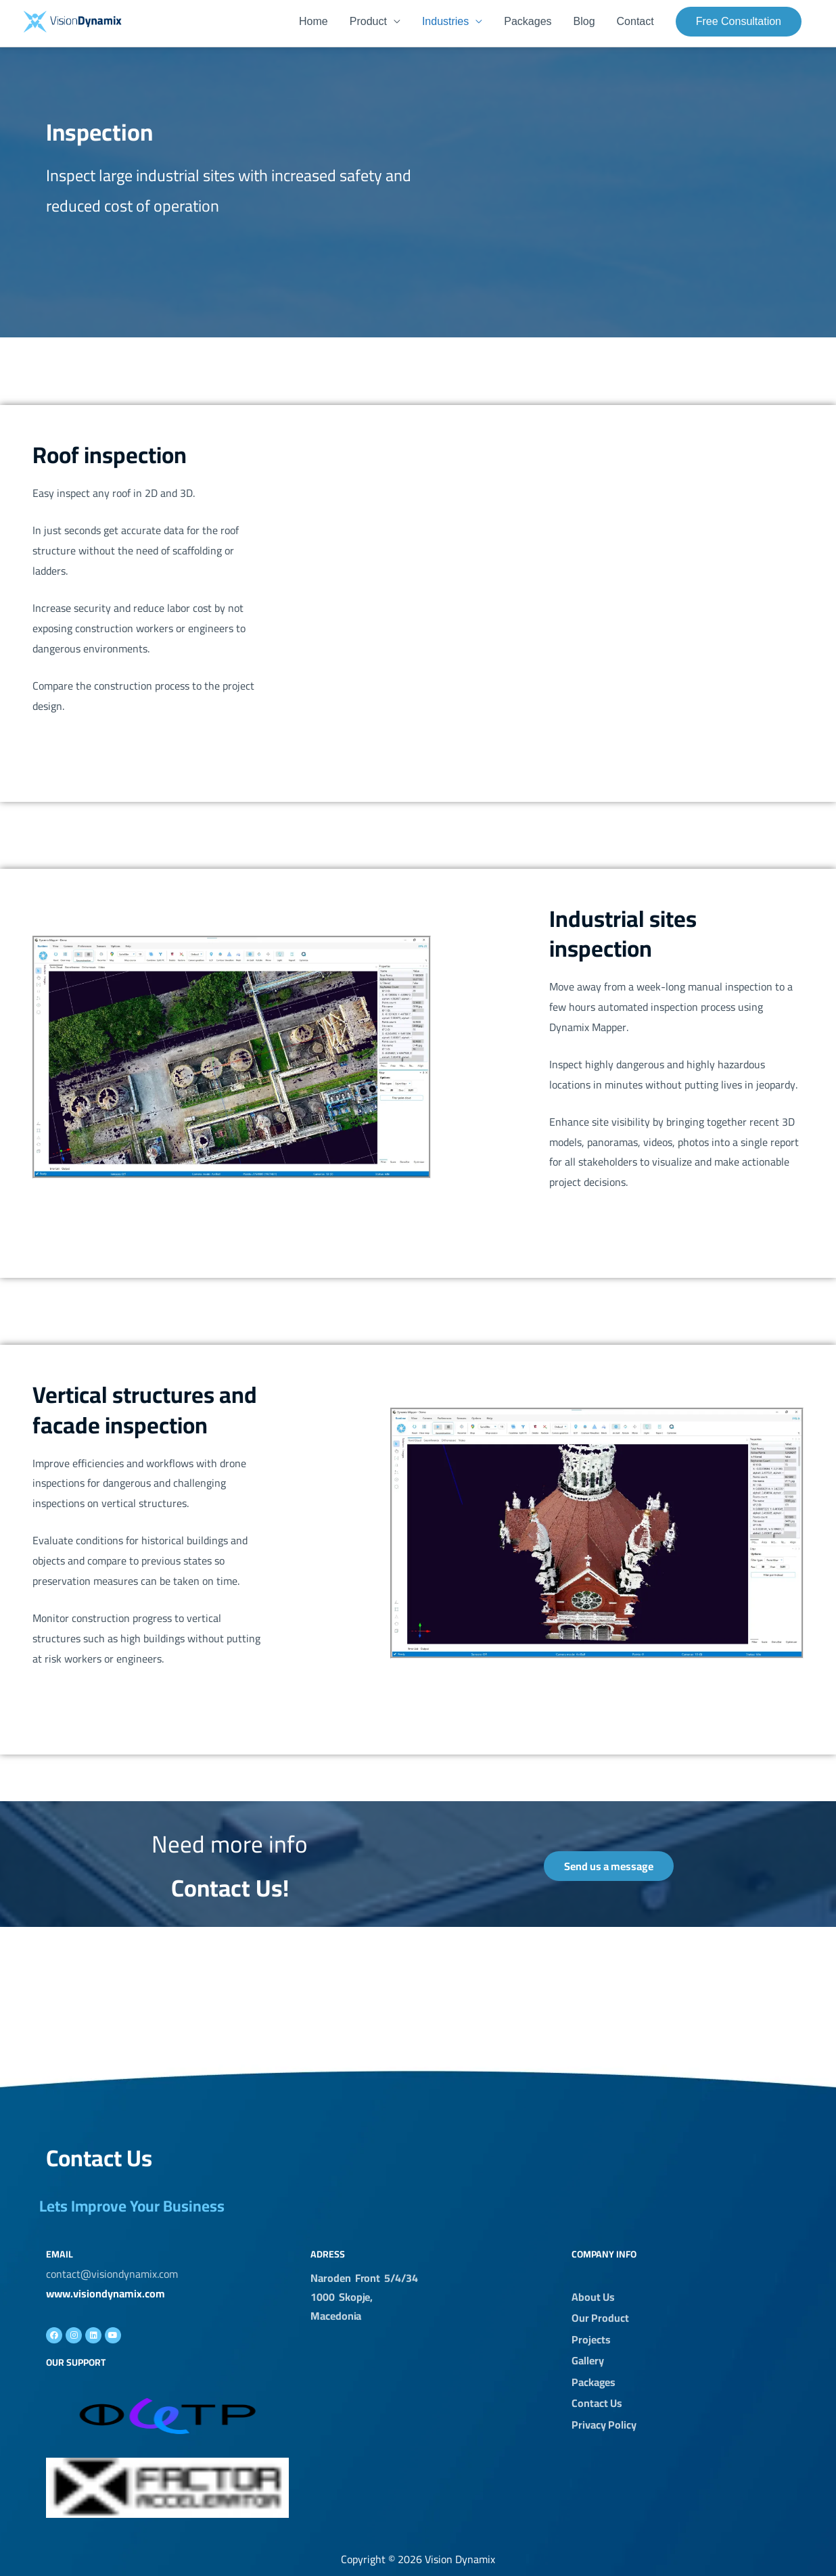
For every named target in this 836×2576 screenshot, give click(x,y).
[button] (739, 22)
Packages (527, 22)
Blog (584, 22)
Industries (445, 22)
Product (368, 22)
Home (313, 22)
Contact (635, 22)
